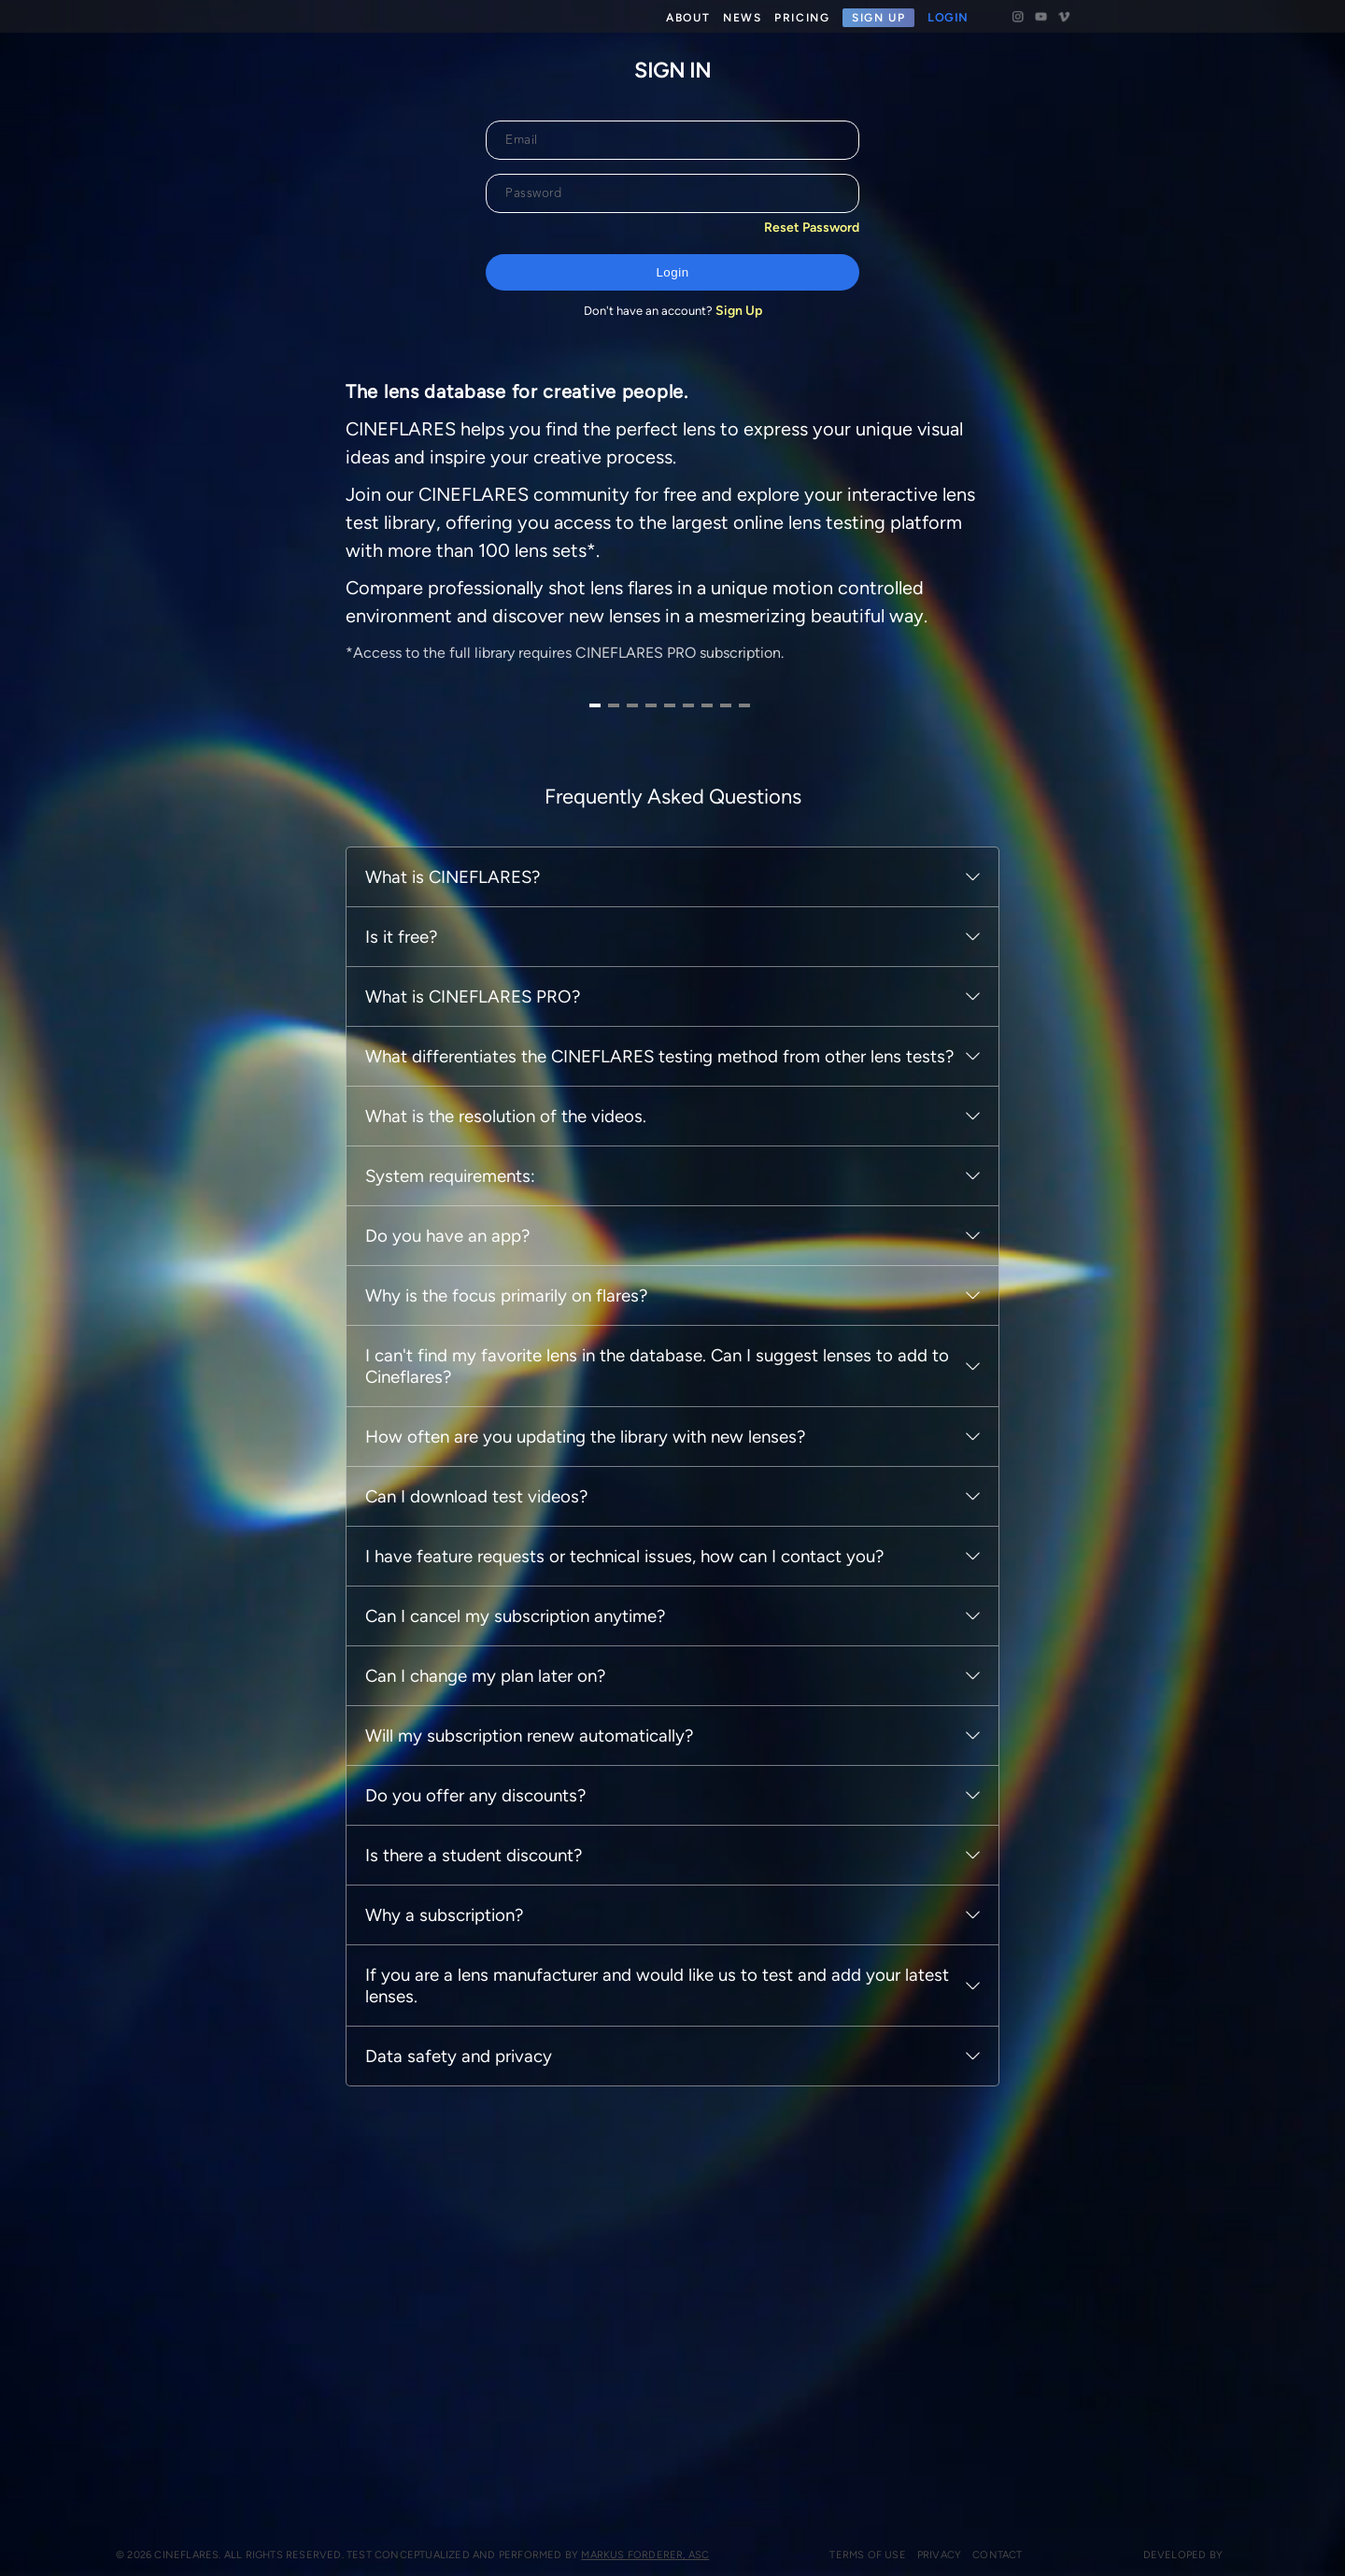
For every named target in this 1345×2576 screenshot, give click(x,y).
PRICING (801, 17)
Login (672, 272)
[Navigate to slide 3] (625, 1111)
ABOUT (688, 17)
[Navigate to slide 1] (588, 1111)
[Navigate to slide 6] (681, 1111)
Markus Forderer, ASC (634, 2555)
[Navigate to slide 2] (607, 1111)
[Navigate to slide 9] (738, 1111)
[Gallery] (663, 910)
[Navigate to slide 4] (644, 1111)
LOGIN (948, 17)
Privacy (916, 2555)
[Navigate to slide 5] (663, 1111)
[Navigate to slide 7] (700, 1111)
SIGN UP (878, 17)
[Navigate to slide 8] (719, 1111)
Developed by (1174, 2555)
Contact (974, 2555)
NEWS (742, 17)
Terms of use (845, 2555)
